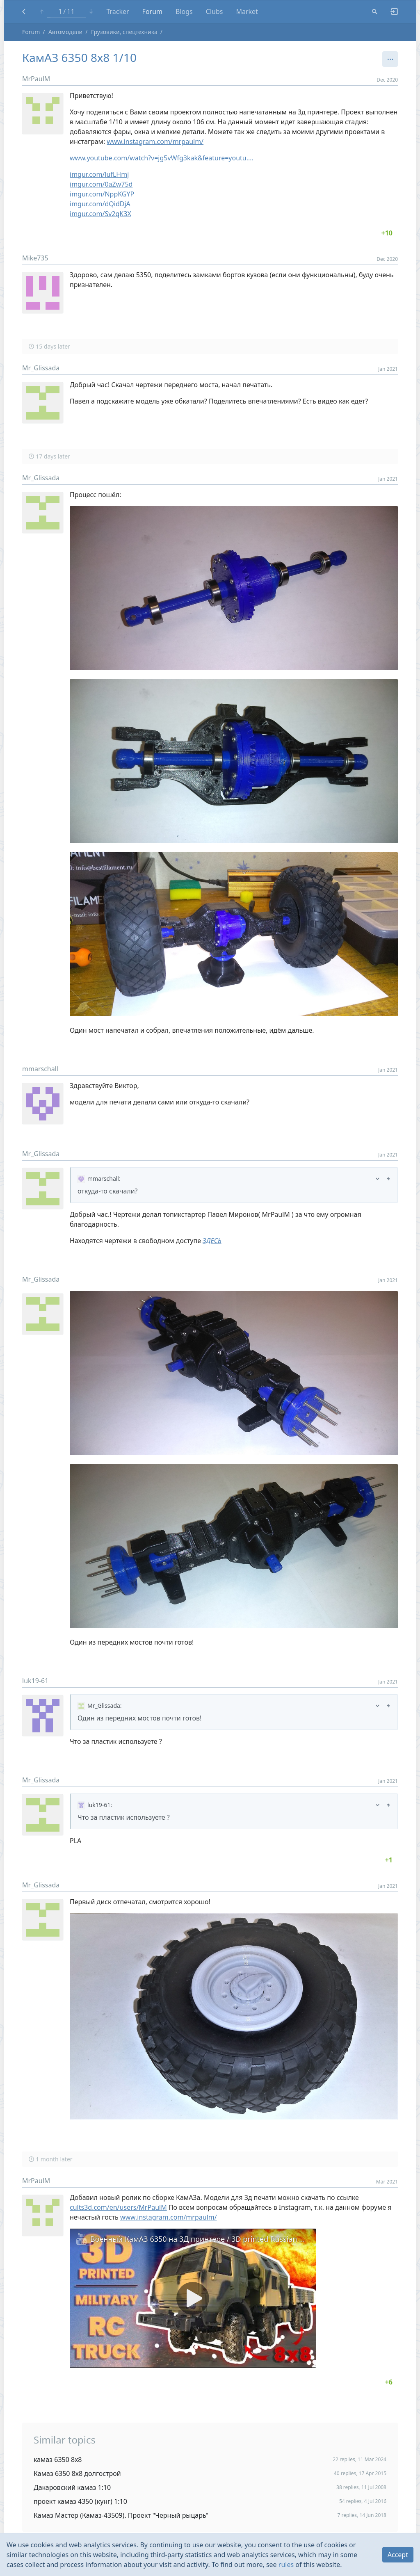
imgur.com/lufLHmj (99, 174)
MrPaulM (36, 78)
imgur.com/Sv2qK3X (100, 213)
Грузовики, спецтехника (124, 32)
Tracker (117, 11)
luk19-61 (35, 1680)
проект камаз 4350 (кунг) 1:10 (80, 2501)
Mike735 (35, 257)
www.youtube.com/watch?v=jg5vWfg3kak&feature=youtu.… (161, 157)
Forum (152, 11)
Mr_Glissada (40, 367)
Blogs (184, 11)
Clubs (214, 11)
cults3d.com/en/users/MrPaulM (118, 2207)
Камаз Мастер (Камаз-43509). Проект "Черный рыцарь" (121, 2515)
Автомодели (65, 32)
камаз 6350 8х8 (58, 2459)
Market (247, 11)
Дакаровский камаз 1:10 (72, 2487)
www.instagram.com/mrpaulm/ (155, 141)
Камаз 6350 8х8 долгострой (77, 2473)
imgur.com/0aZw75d (101, 184)
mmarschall (40, 1068)
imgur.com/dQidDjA (100, 203)
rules (286, 2564)
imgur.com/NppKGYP (102, 194)
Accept (398, 2554)
